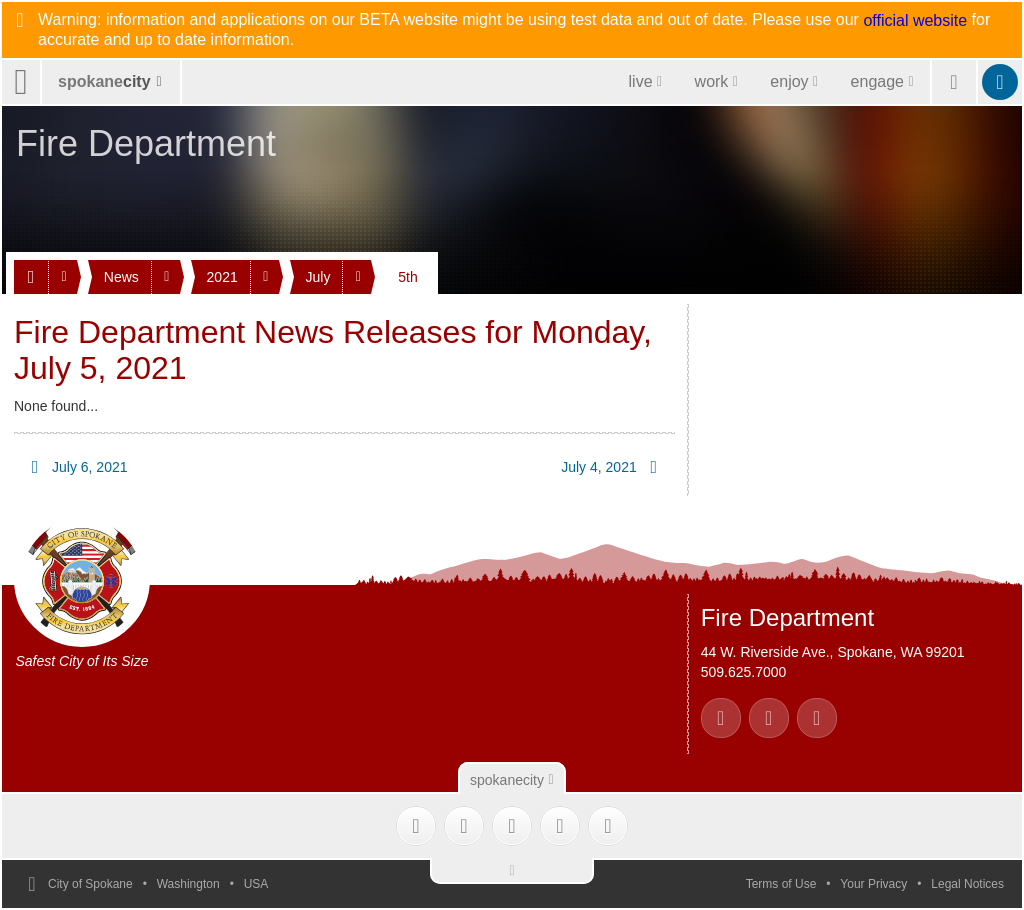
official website (915, 21)
